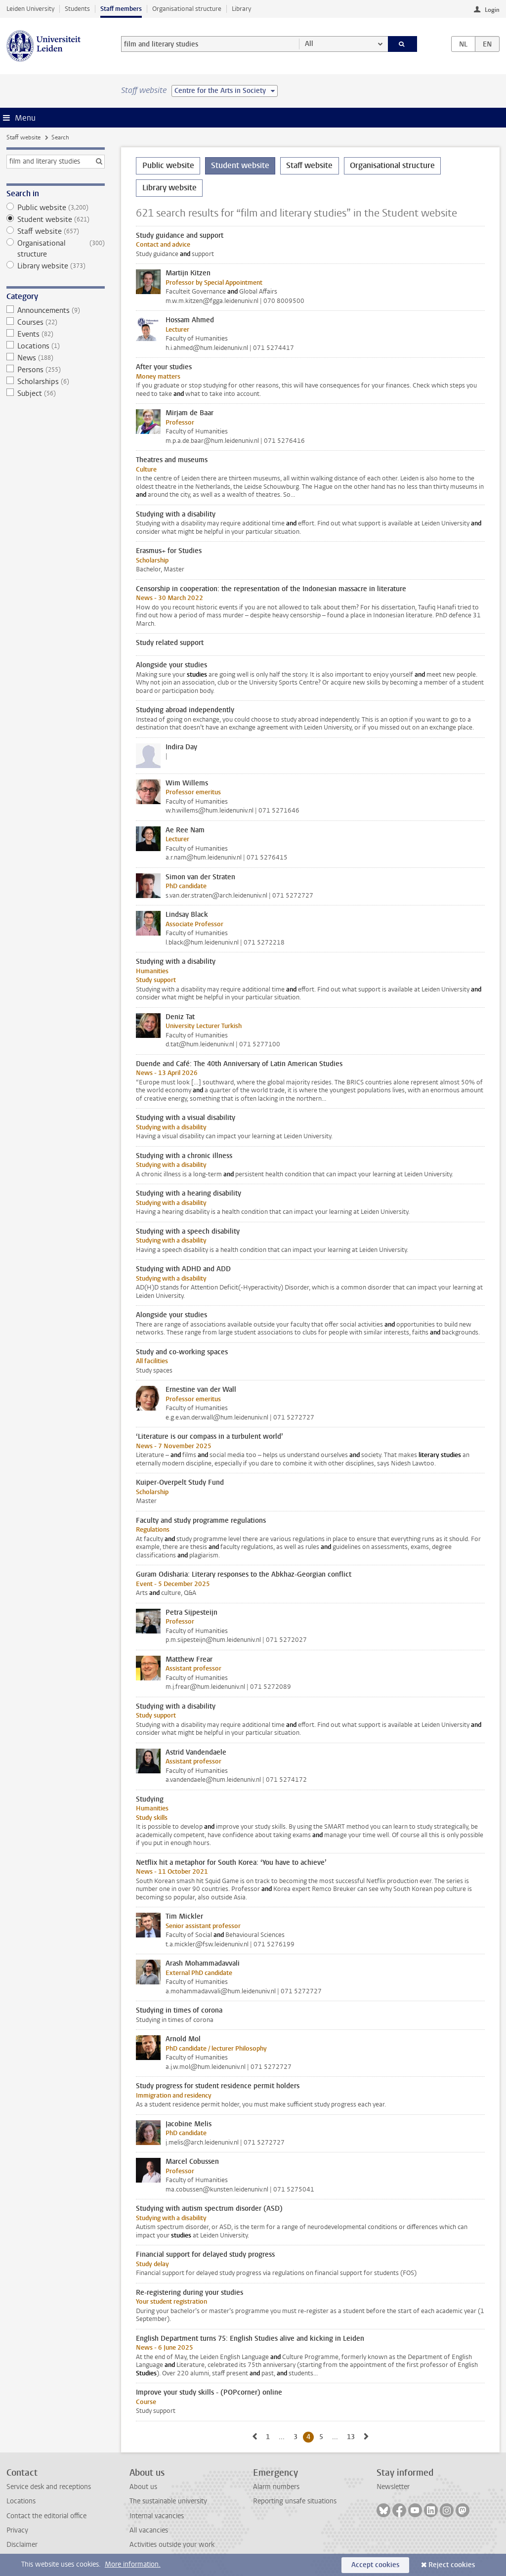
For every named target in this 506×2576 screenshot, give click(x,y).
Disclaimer (22, 2544)
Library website (55, 265)
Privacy (17, 2530)
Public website (55, 207)
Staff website (23, 137)
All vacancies (148, 2530)
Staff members (121, 8)
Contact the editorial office (46, 2516)
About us (143, 2486)
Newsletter (393, 2486)
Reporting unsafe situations (295, 2501)
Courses (55, 322)
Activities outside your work (171, 2544)
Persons (55, 369)
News (55, 357)
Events (55, 334)
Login (492, 10)
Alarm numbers (276, 2486)
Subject (55, 393)
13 (352, 2437)
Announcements (55, 310)
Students (77, 8)
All (309, 43)
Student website (55, 219)
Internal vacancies (156, 2516)
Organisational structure (186, 8)
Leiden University (30, 8)
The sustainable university (168, 2501)
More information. (133, 2564)
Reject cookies (451, 2565)
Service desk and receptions (48, 2486)
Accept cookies (375, 2565)
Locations (55, 346)
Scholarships (55, 381)
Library (241, 8)
